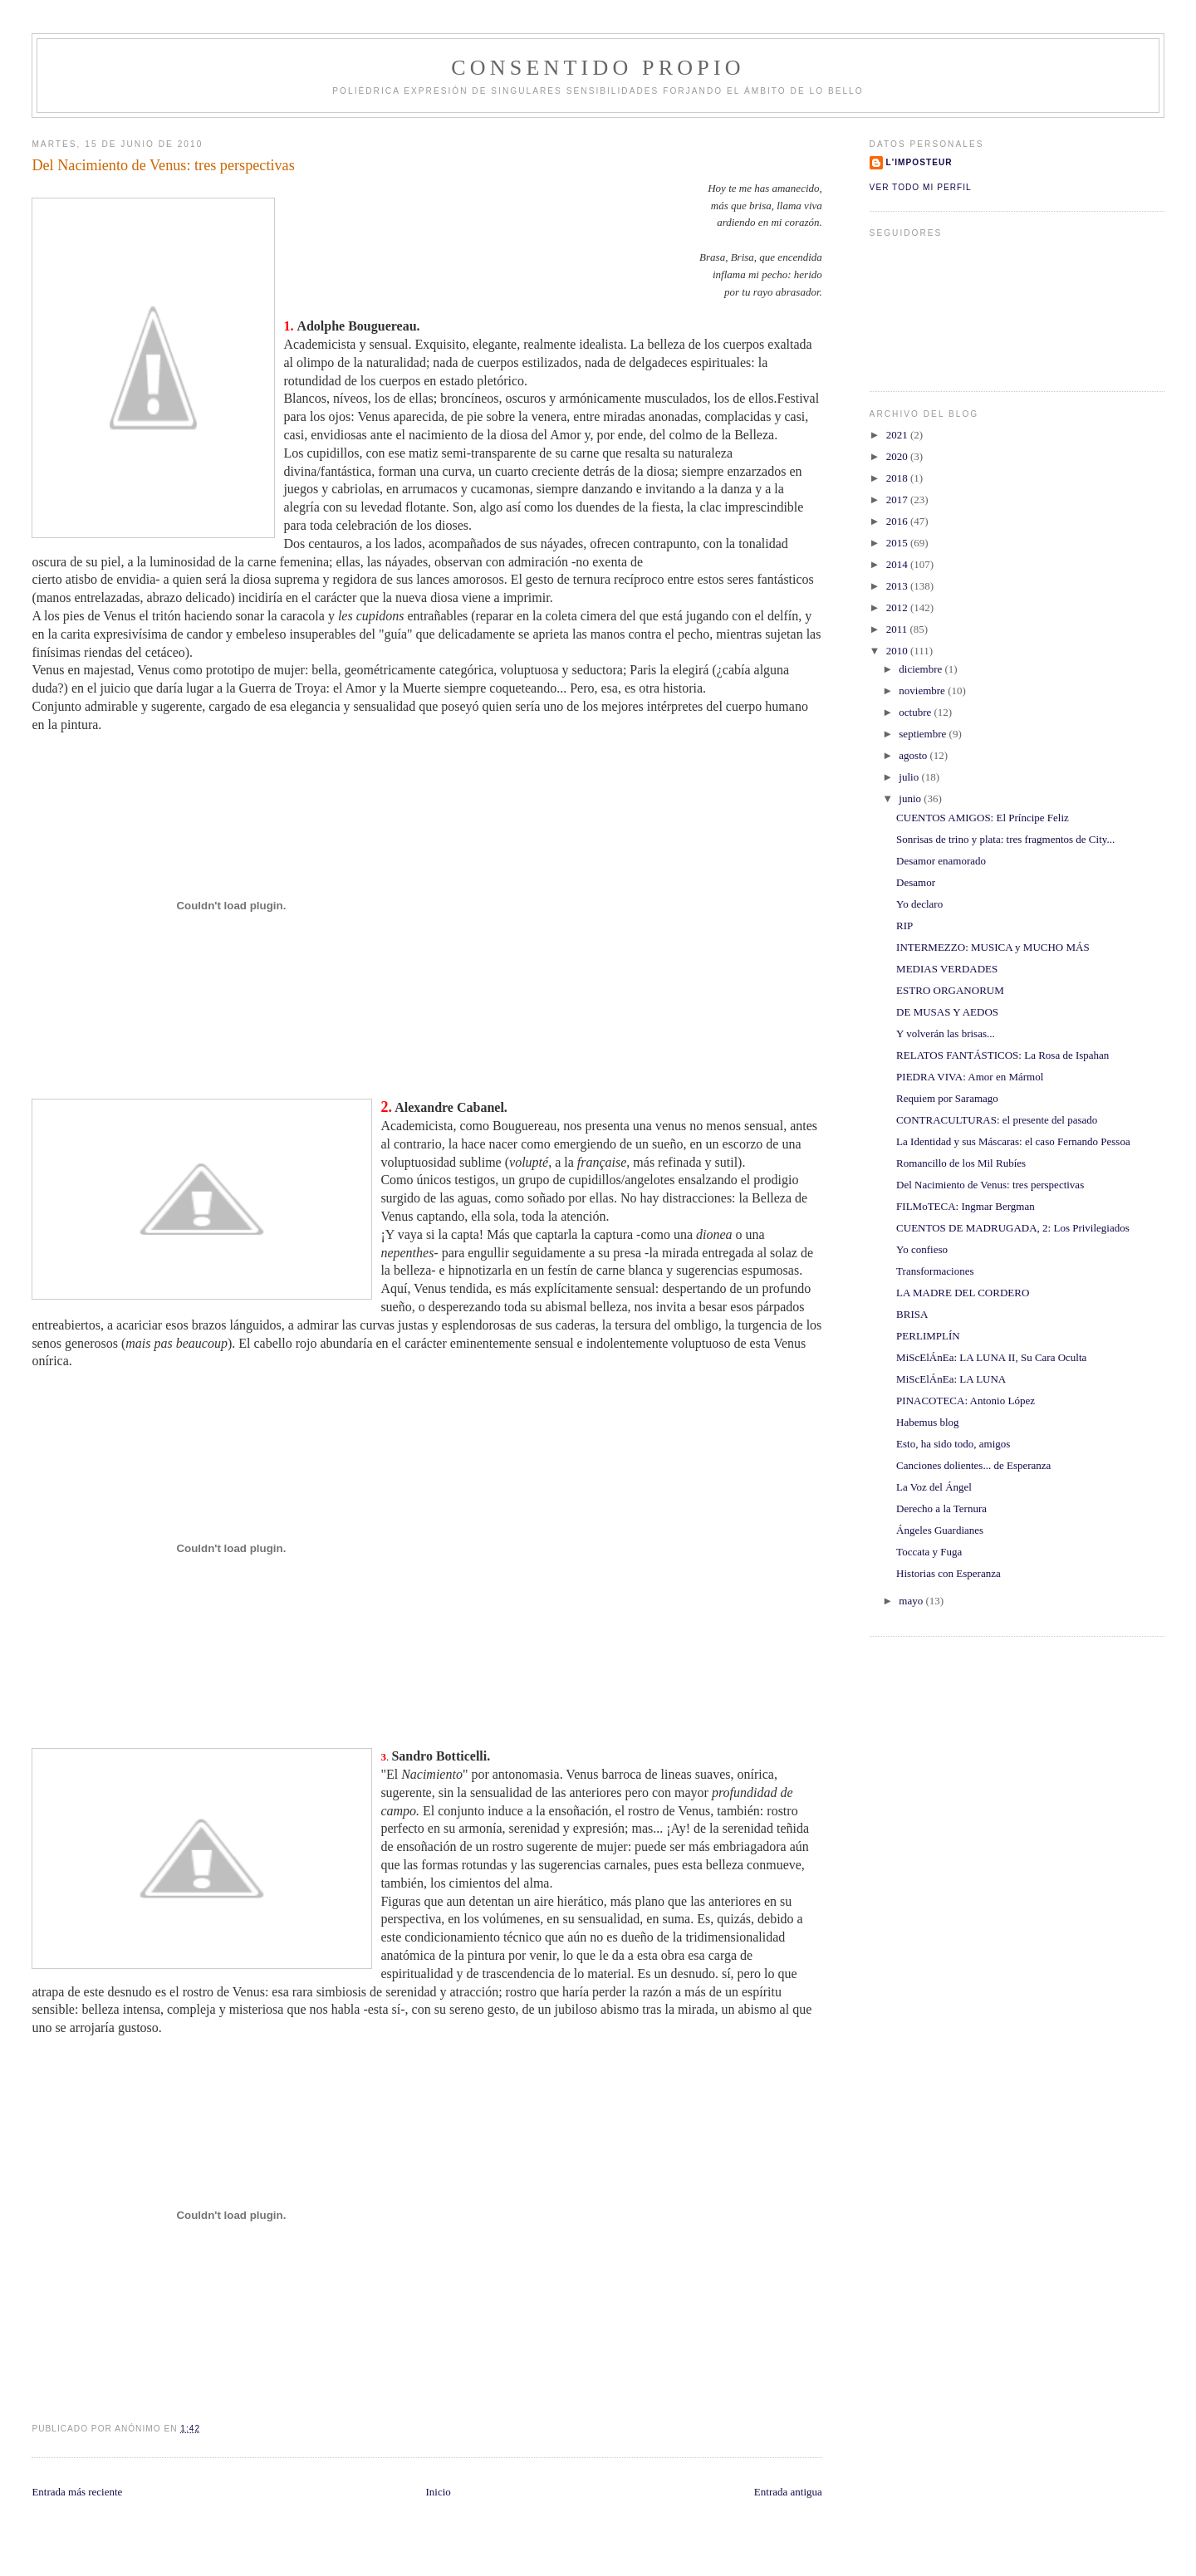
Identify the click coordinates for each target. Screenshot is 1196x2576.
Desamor (915, 882)
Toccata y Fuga (929, 1551)
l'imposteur (919, 162)
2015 (898, 542)
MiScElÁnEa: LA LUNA (951, 1379)
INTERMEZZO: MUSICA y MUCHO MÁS (993, 947)
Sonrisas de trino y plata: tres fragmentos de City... (1005, 839)
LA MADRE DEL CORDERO (962, 1292)
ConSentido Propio (597, 68)
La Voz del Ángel (934, 1487)
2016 (898, 521)
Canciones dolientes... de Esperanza (973, 1465)
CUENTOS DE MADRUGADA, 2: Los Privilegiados (1013, 1228)
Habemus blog (927, 1422)
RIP (904, 925)
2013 (898, 586)
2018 (898, 478)
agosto (914, 755)
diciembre (921, 669)
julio (910, 777)
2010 (898, 650)
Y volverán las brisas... (945, 1033)
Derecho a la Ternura (941, 1508)
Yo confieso (922, 1249)
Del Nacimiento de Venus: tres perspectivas (990, 1184)
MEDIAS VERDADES (946, 968)
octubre (916, 712)
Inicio (437, 2491)
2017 (898, 499)
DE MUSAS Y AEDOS (947, 1012)
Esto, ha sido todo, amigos (953, 1443)
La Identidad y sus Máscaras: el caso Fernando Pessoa (1013, 1141)
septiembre (923, 733)
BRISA (912, 1314)
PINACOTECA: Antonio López (965, 1400)
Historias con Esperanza (948, 1573)
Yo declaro (919, 904)
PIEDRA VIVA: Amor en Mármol (969, 1076)
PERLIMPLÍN (928, 1336)
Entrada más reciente (77, 2491)
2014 (898, 564)
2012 (898, 607)
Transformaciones (934, 1271)
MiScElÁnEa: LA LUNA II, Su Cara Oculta (991, 1357)
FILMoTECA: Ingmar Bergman (965, 1206)
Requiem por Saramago (947, 1098)
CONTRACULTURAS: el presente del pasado (996, 1120)
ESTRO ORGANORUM (950, 990)
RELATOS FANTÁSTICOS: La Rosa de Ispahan (1002, 1055)
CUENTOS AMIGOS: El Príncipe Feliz (982, 817)
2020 (898, 456)
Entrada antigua (788, 2491)
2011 (898, 629)
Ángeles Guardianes (939, 1530)
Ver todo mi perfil (921, 187)
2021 (898, 435)
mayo (912, 1600)
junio (911, 798)
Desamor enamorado (941, 861)
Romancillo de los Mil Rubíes (961, 1163)
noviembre (923, 690)
